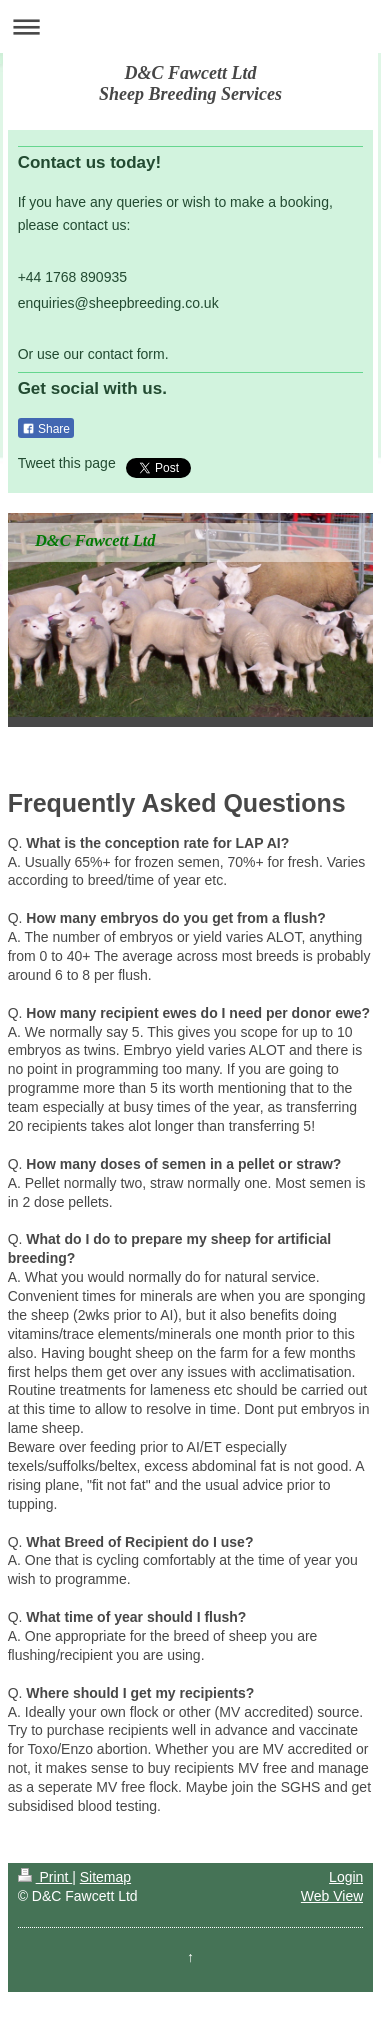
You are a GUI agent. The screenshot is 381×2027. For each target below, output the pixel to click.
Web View (332, 1896)
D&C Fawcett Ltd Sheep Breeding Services (190, 83)
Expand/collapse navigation (190, 26)
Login (346, 1877)
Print (45, 1877)
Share (46, 429)
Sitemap (105, 1877)
